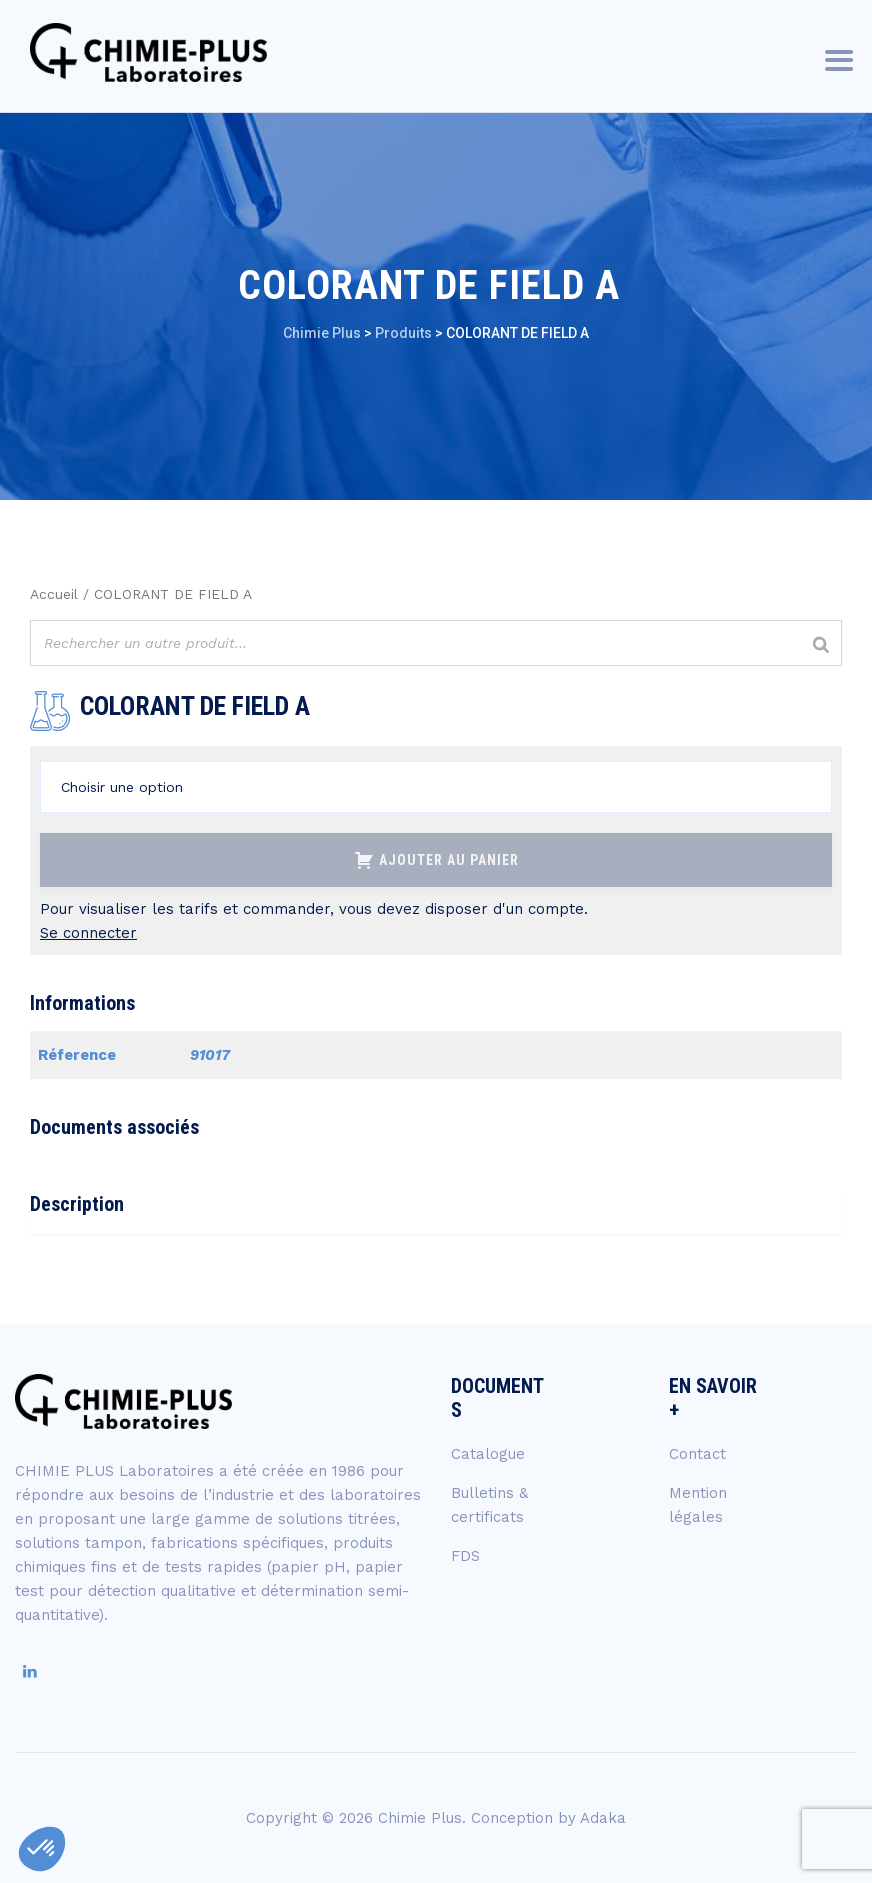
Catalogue (488, 1454)
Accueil (54, 594)
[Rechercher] (821, 645)
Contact (697, 1454)
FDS (465, 1556)
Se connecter (88, 933)
